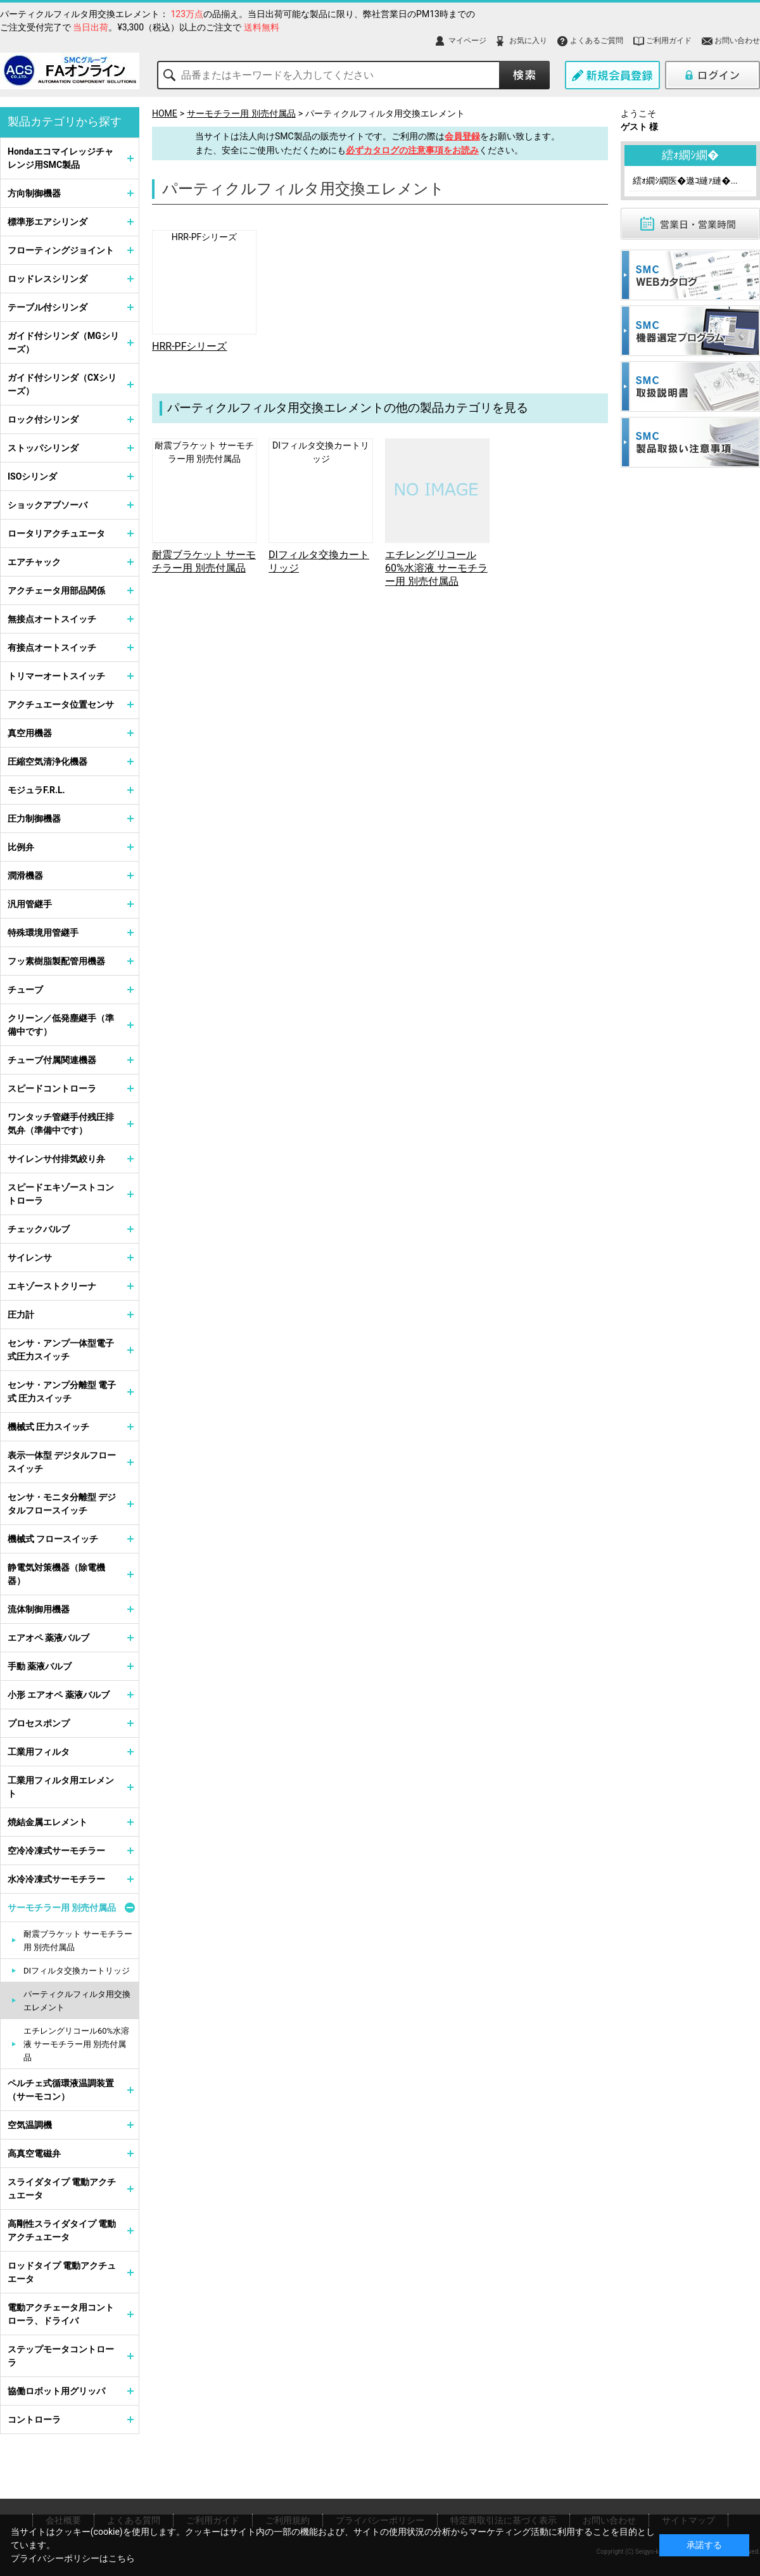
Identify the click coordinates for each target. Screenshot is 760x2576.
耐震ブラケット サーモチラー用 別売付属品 (77, 1940)
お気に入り (528, 40)
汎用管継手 (30, 904)
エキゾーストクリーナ (52, 1286)
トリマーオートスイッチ (56, 676)
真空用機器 (30, 733)
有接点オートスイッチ (52, 647)
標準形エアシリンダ (47, 222)
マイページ (467, 40)
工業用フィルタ (39, 1752)
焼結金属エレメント (47, 1822)
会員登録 (462, 136)
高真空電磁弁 (34, 2153)
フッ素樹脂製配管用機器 (56, 961)
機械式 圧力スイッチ (48, 1427)
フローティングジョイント (61, 250)
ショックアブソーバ (47, 505)
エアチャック (34, 562)
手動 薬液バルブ (40, 1666)
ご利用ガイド (669, 40)
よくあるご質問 (596, 40)
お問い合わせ (737, 40)
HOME (164, 113)
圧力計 (21, 1315)
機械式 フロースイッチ (53, 1539)
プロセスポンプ (39, 1723)
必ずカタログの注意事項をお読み (412, 150)
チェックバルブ (39, 1229)
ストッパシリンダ (43, 448)
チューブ (25, 990)
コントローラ (34, 2419)
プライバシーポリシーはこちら (73, 2558)
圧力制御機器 (34, 818)
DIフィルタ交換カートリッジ (76, 1970)
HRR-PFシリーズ (205, 237)
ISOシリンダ (32, 476)
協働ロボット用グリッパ (56, 2391)
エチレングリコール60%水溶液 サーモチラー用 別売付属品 (436, 568)
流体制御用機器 (39, 1609)
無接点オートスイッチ (52, 619)
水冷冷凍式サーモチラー (56, 1879)
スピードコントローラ (52, 1088)
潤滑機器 (25, 875)
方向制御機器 (34, 193)
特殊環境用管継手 (43, 933)
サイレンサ (30, 1258)
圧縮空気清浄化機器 (47, 761)
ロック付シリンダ (43, 419)
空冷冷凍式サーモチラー (56, 1851)
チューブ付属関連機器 (52, 1060)
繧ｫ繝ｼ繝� (690, 155)
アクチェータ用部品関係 (56, 590)
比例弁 (21, 847)
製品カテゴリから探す (65, 121)
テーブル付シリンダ (47, 307)
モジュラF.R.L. (36, 790)
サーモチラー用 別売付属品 (241, 113)
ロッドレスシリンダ (47, 279)
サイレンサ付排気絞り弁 (56, 1159)
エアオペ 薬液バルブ (48, 1638)
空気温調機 (30, 2125)
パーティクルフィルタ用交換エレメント (385, 113)
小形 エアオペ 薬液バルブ (59, 1695)
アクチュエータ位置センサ (61, 704)
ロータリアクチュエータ (56, 533)
